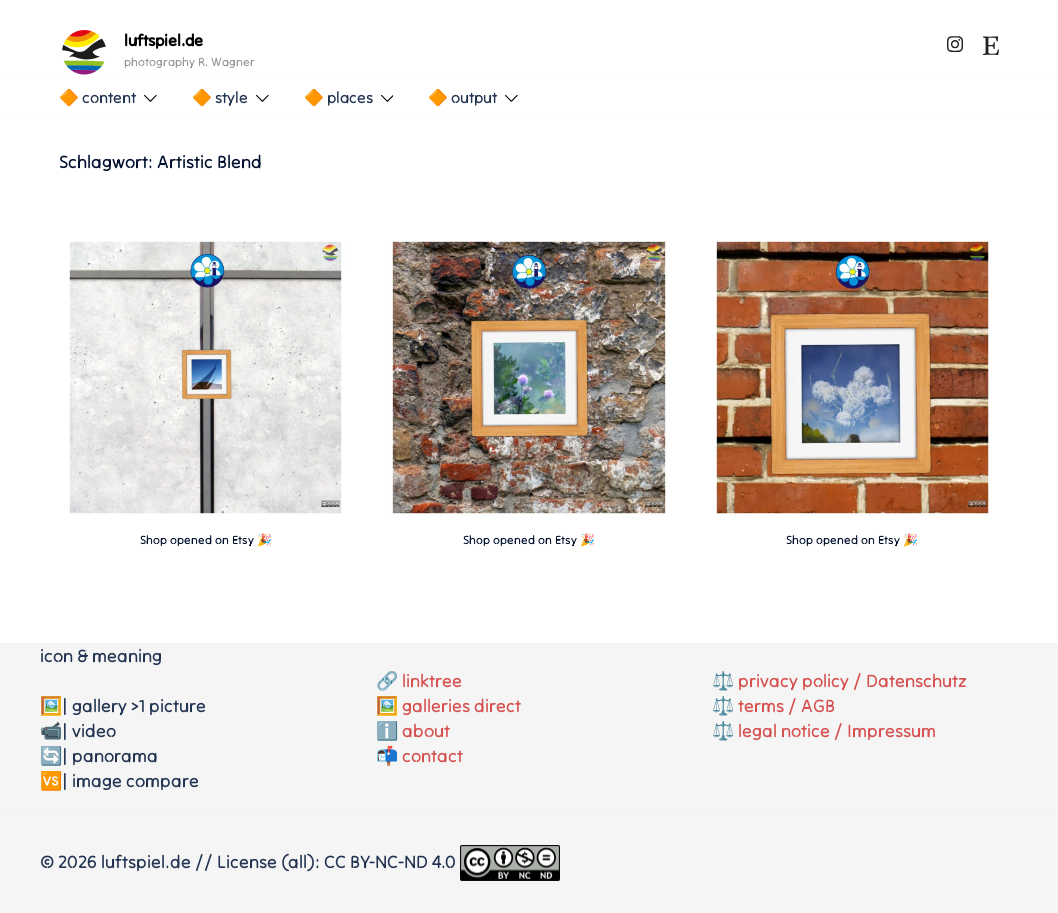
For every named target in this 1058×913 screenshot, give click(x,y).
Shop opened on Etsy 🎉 (206, 539)
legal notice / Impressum (837, 730)
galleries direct (461, 705)
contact (432, 755)
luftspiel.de (163, 40)
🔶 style (220, 97)
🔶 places (338, 97)
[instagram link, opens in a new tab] (955, 40)
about (426, 730)
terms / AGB (786, 705)
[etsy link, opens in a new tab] (991, 40)
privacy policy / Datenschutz (852, 680)
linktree (432, 680)
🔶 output (462, 97)
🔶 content (97, 97)
